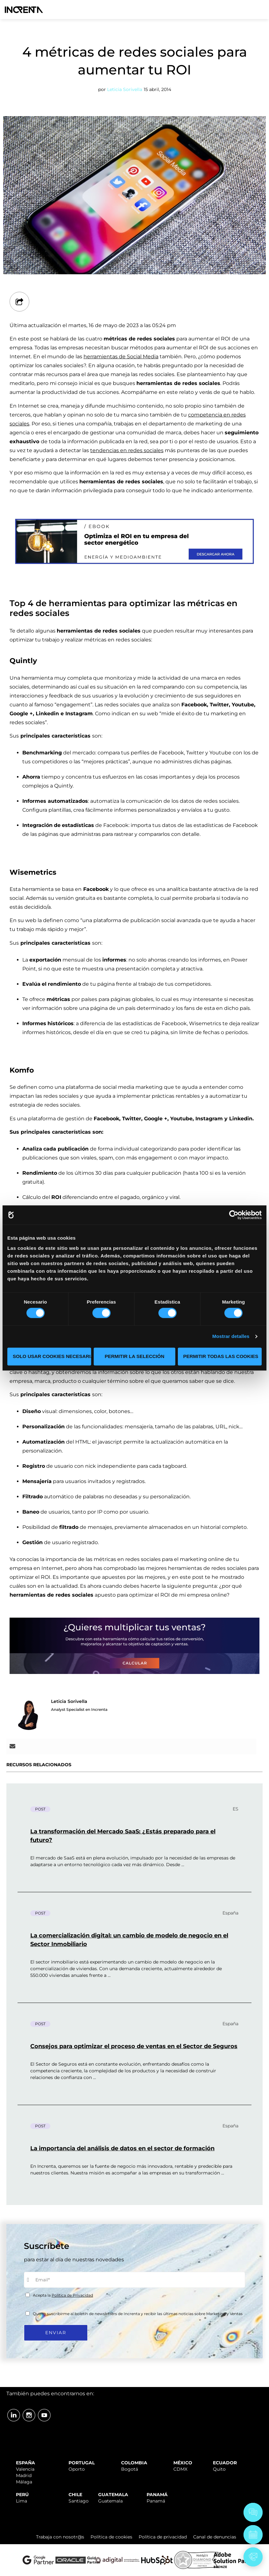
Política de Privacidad (72, 2295)
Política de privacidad (163, 2537)
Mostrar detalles (231, 1336)
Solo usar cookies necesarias (52, 1356)
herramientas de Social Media (121, 357)
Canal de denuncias (214, 2537)
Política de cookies (111, 2537)
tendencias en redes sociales (127, 450)
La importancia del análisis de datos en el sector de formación (122, 2148)
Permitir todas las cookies (220, 1356)
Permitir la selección (134, 1356)
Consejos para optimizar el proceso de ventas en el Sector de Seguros (133, 2046)
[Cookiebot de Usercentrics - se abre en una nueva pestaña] (234, 1215)
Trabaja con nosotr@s (60, 2537)
